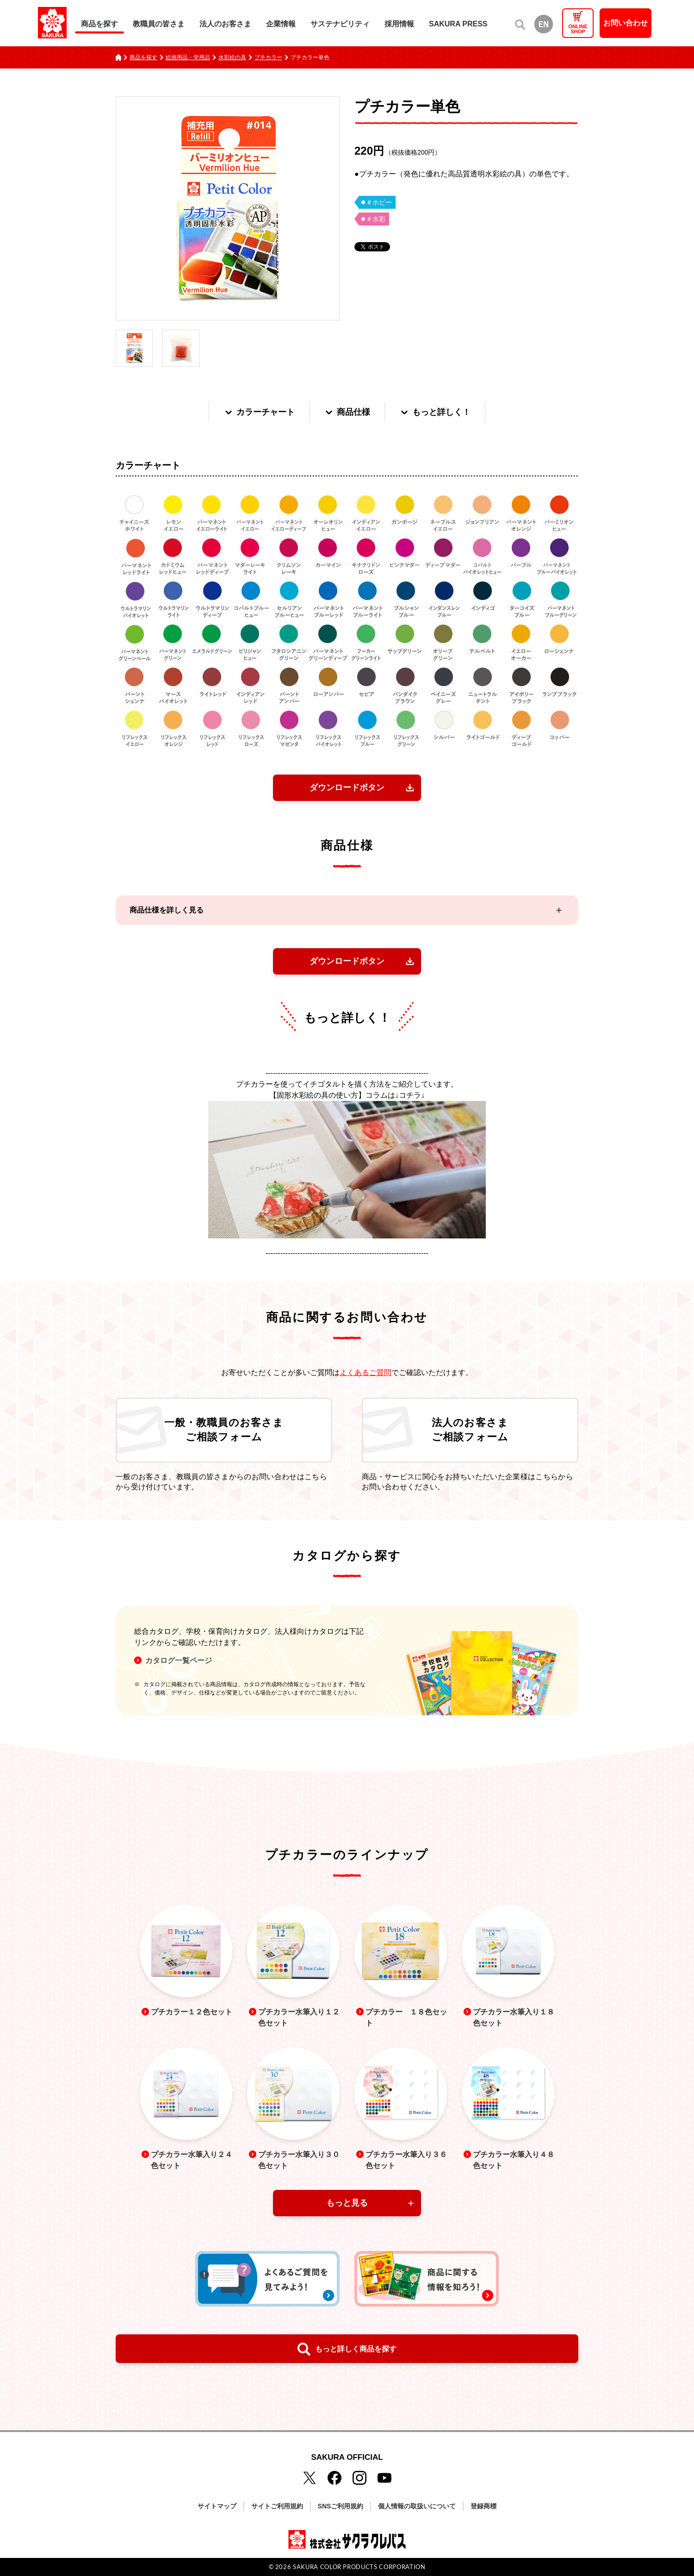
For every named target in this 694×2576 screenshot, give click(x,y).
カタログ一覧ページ (178, 1661)
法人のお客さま (225, 24)
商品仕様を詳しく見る (167, 910)
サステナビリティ (340, 24)
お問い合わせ (625, 23)
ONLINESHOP (578, 29)
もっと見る (347, 2202)
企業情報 (281, 24)
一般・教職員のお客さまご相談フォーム (224, 1430)
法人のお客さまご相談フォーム (470, 1430)
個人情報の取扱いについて (417, 2506)
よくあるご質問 (365, 1372)
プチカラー (268, 57)
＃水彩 (375, 219)
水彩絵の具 (232, 57)
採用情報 (399, 24)
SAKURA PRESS (458, 24)
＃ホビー (379, 202)
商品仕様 (347, 412)
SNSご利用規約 (341, 2506)
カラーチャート (259, 412)
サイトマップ (217, 2506)
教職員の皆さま (159, 24)
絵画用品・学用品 (188, 57)
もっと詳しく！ (435, 412)
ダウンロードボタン (347, 787)
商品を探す (99, 24)
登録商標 (483, 2506)
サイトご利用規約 (277, 2506)
